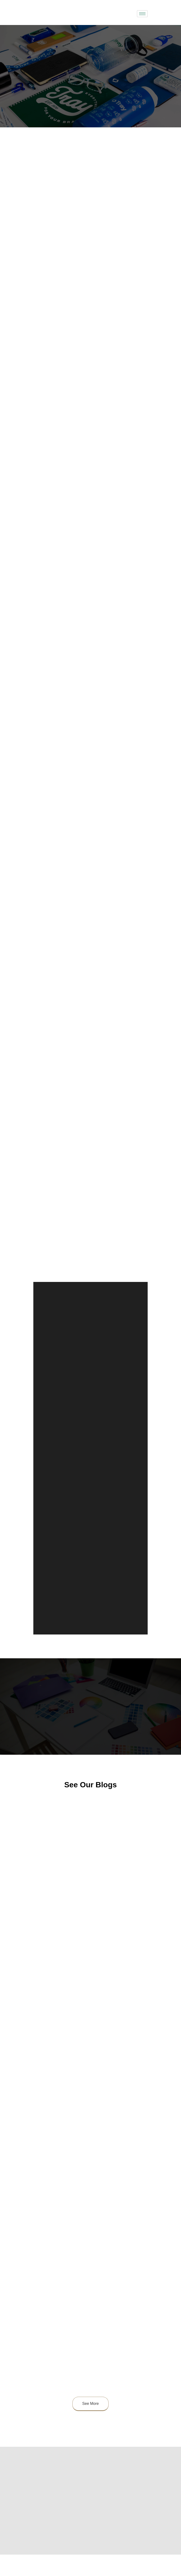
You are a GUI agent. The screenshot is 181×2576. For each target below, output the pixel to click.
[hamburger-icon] (142, 13)
